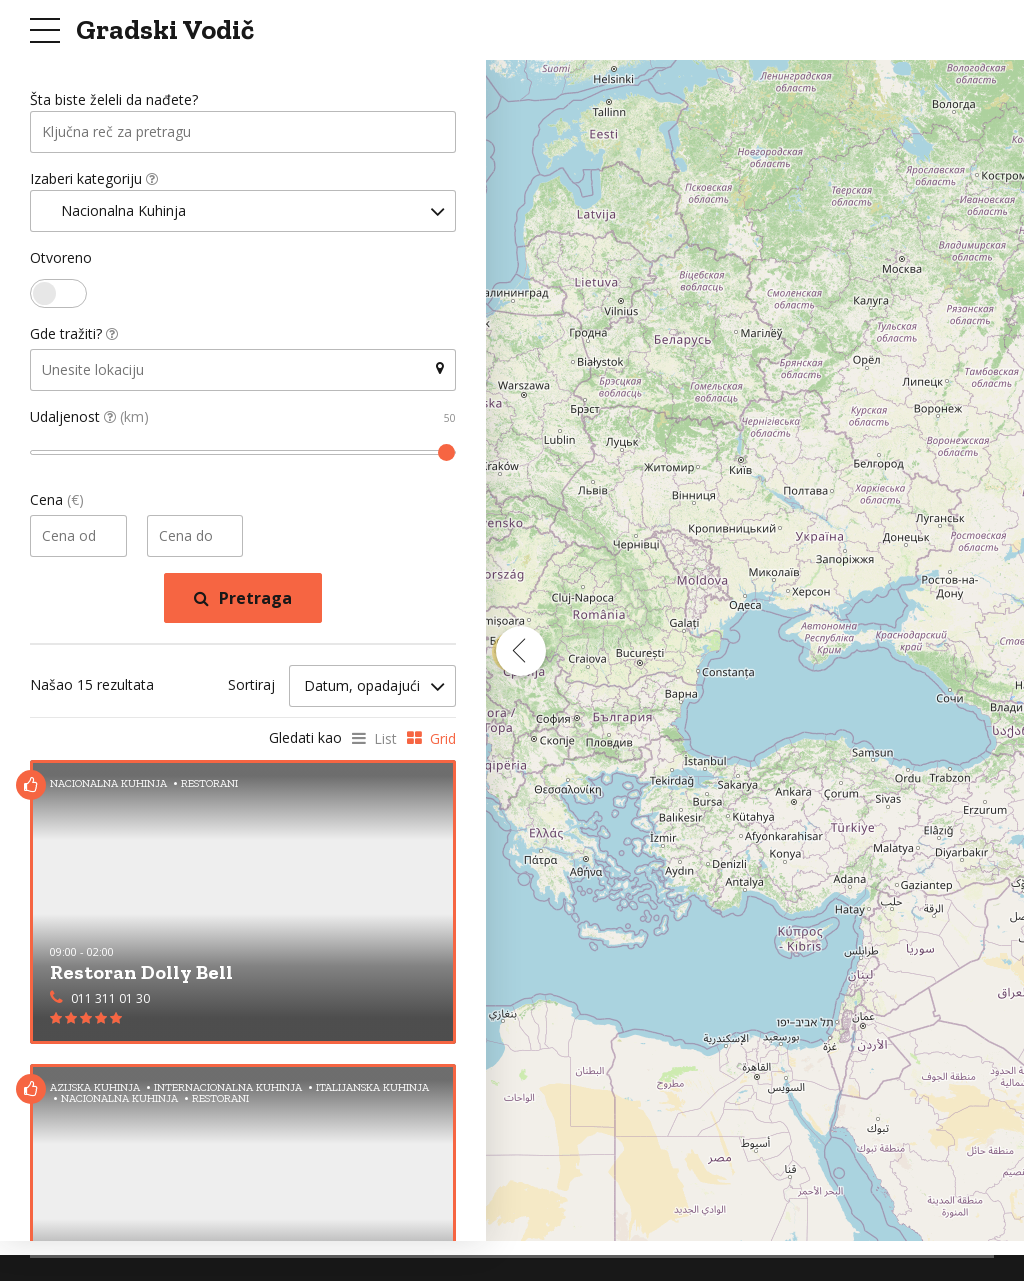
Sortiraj (251, 687)
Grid (443, 739)
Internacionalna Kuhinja (228, 1087)
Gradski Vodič (165, 29)
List (385, 739)
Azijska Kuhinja (95, 1087)
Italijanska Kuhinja (372, 1087)
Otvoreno (61, 259)
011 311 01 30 (110, 999)
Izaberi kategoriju (94, 179)
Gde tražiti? (74, 335)
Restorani (209, 783)
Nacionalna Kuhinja (108, 783)
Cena (57, 501)
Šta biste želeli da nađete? (114, 100)
